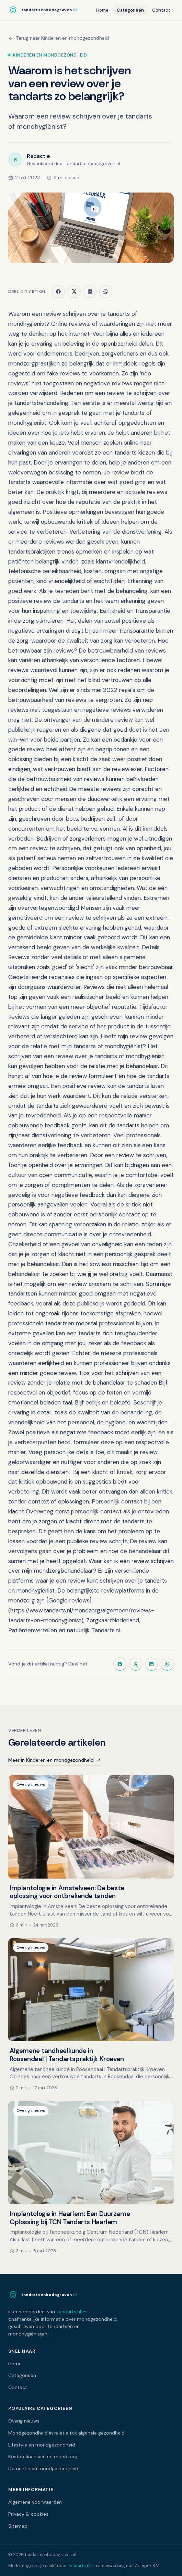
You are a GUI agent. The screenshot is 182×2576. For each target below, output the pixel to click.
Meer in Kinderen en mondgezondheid (54, 1760)
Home (102, 10)
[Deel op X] (74, 291)
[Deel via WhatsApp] (105, 291)
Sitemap (17, 2526)
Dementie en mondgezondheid (43, 2468)
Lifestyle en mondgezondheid (41, 2445)
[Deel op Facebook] (58, 291)
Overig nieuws (23, 2421)
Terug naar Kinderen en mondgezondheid (58, 38)
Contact (161, 10)
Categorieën (130, 10)
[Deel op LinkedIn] (89, 291)
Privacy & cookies (28, 2514)
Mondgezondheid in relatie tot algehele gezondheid (66, 2433)
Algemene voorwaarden (35, 2502)
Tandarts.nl (68, 2311)
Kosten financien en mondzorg (42, 2456)
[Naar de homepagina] (42, 10)
